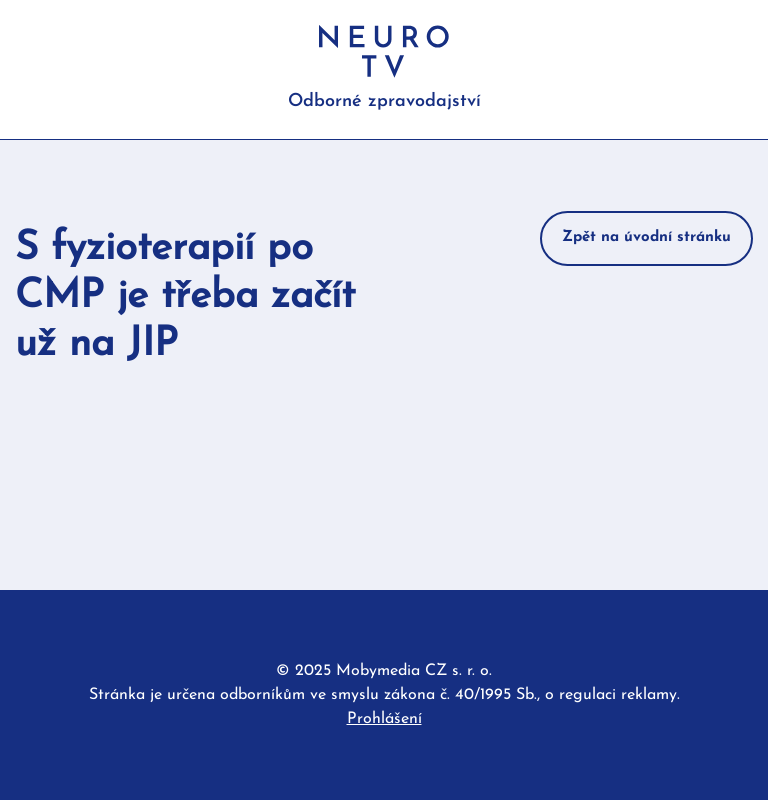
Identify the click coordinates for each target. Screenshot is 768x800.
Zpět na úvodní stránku (646, 237)
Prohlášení (384, 719)
